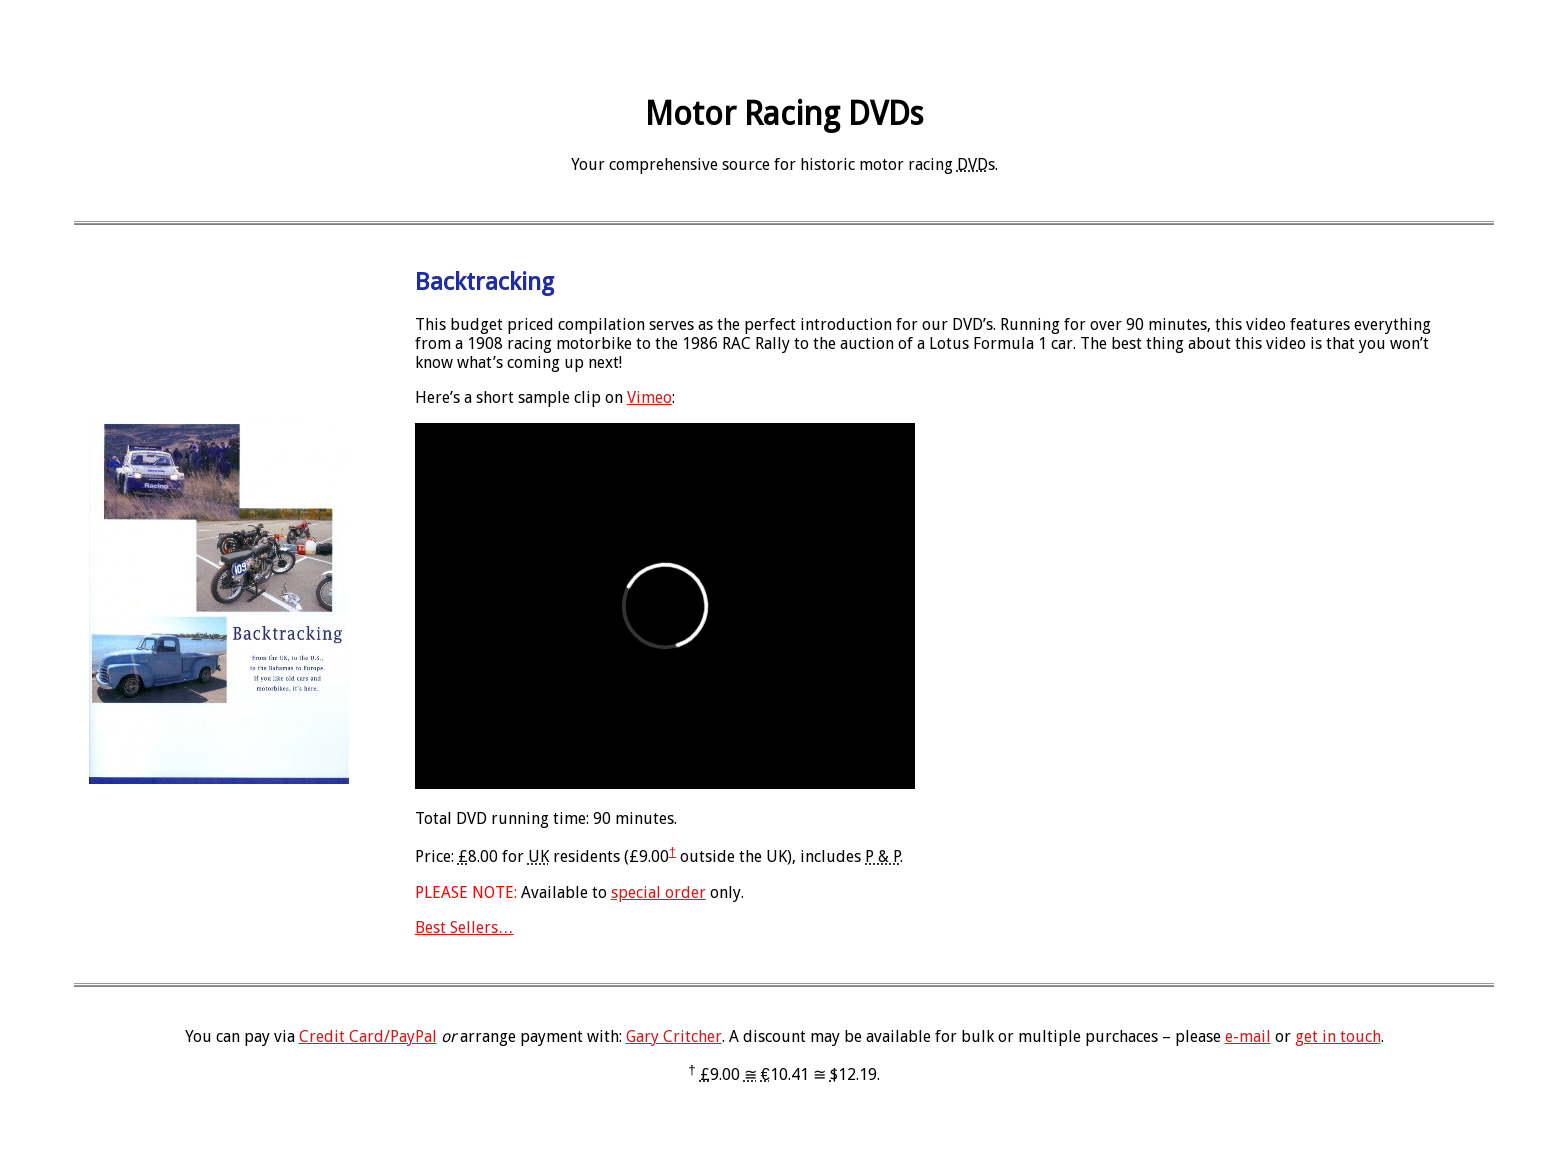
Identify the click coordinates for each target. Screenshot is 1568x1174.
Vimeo (649, 397)
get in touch (1338, 1036)
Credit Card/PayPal (368, 1036)
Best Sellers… (464, 927)
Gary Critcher (674, 1036)
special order (658, 892)
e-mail (1248, 1036)
